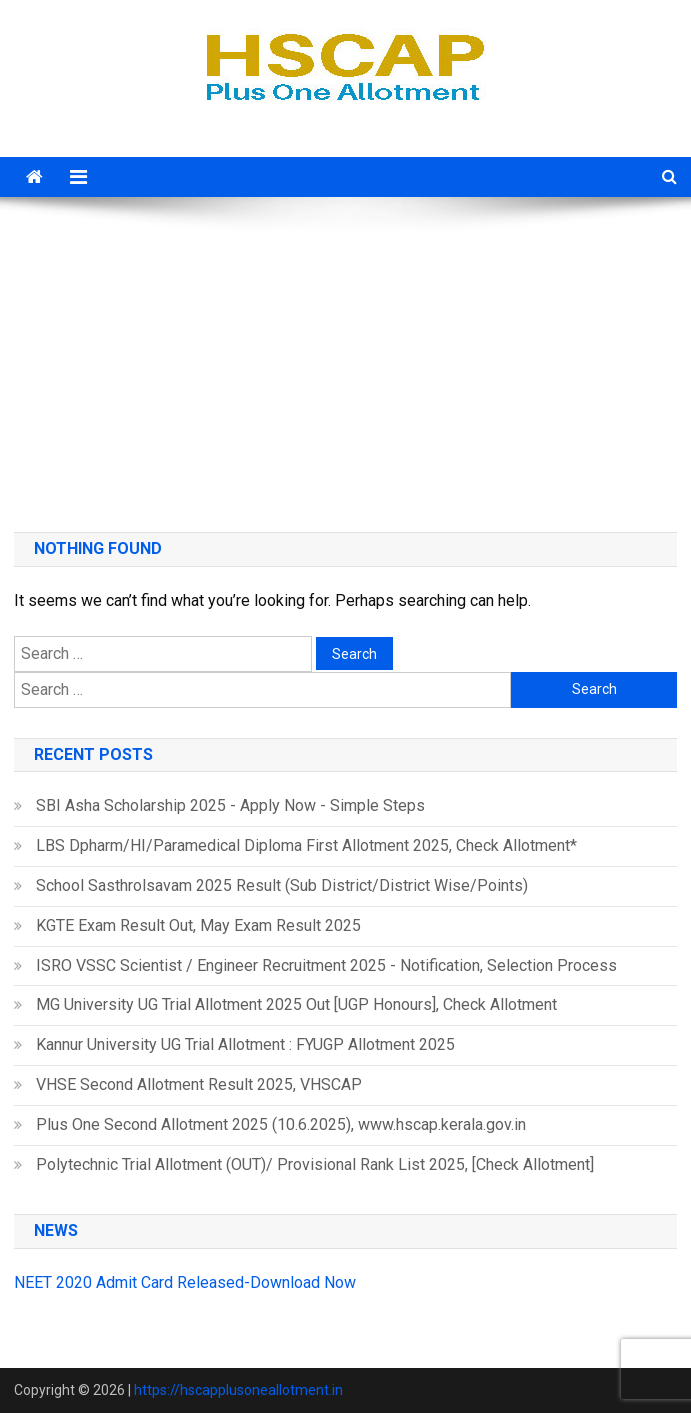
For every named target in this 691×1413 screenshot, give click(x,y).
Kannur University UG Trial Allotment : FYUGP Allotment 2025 (245, 1044)
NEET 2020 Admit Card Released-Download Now (185, 1282)
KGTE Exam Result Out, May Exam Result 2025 (198, 925)
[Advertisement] (345, 357)
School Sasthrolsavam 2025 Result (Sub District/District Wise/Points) (282, 885)
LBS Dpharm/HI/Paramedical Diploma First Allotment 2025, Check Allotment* (306, 845)
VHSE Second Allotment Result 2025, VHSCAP (199, 1084)
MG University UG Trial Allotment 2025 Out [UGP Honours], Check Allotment (296, 1004)
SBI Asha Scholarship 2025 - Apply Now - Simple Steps (230, 805)
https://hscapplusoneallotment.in (238, 1390)
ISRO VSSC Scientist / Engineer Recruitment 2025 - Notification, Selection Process (326, 965)
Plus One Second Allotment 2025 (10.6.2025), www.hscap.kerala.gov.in (281, 1124)
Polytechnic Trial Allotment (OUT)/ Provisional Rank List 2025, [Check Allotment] (315, 1164)
